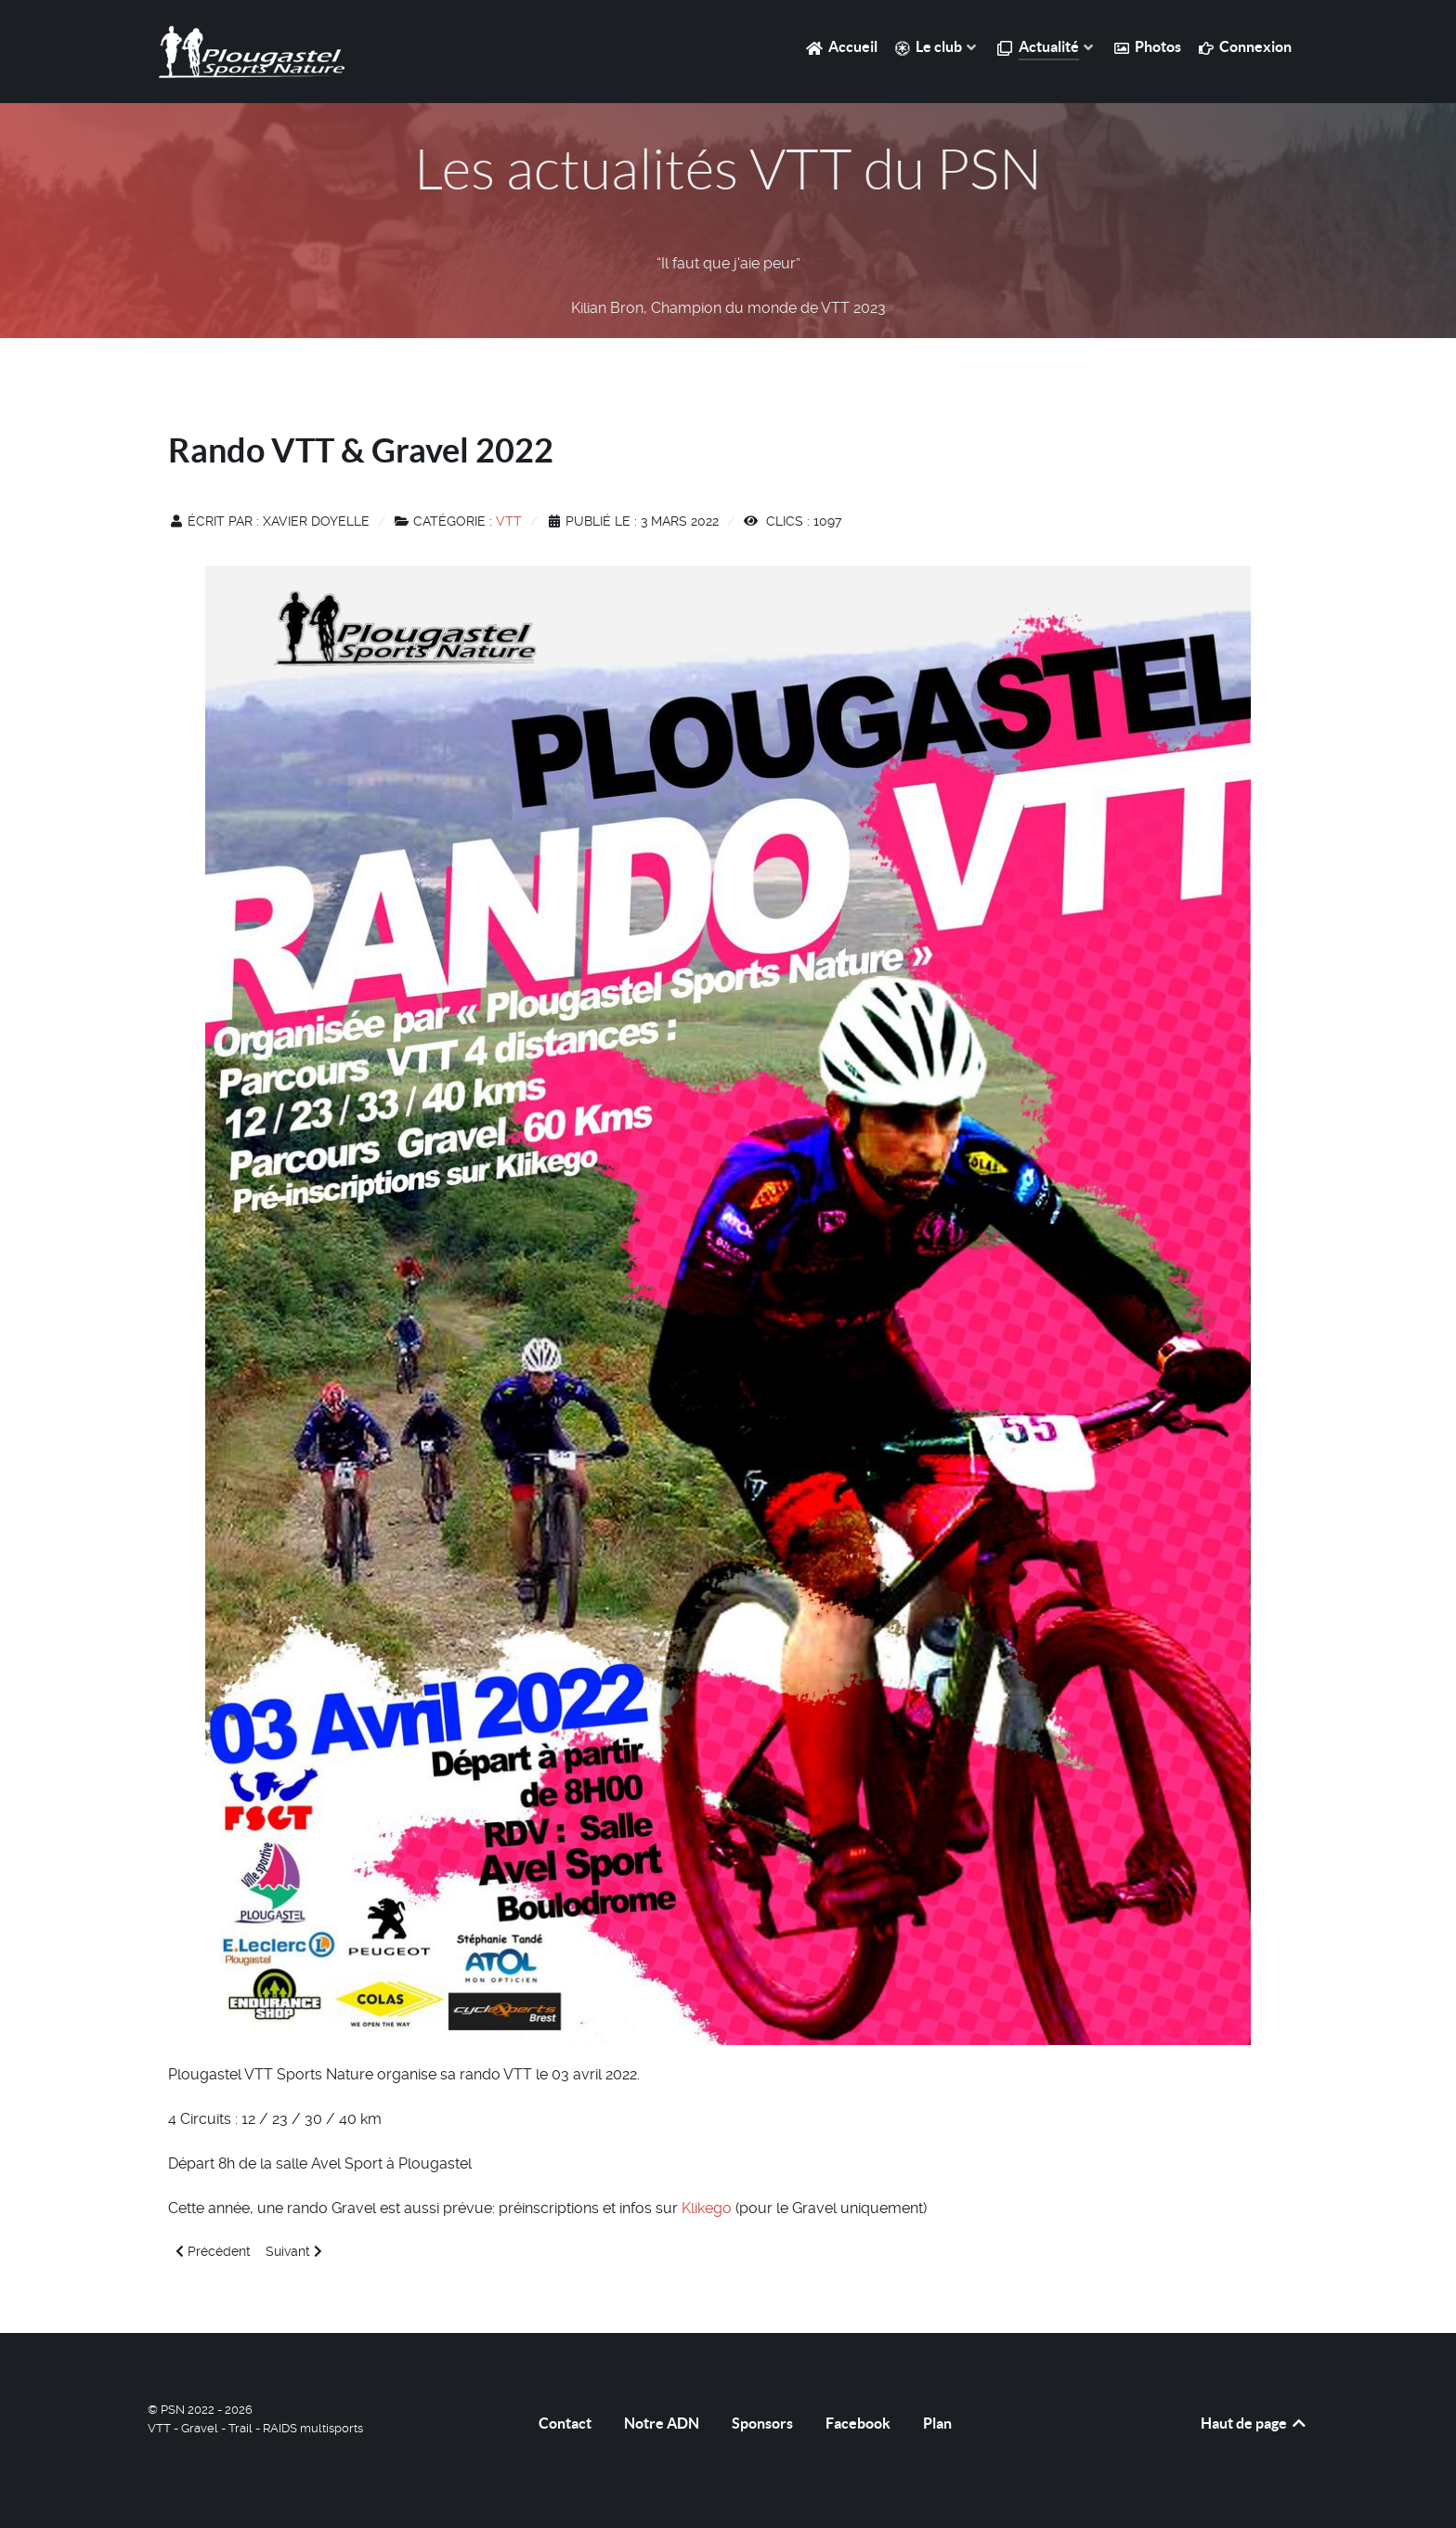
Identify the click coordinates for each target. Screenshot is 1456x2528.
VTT (509, 521)
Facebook (858, 2423)
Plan (937, 2423)
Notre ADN (661, 2423)
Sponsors (762, 2423)
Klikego (708, 2208)
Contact (565, 2423)
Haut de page (1254, 2423)
